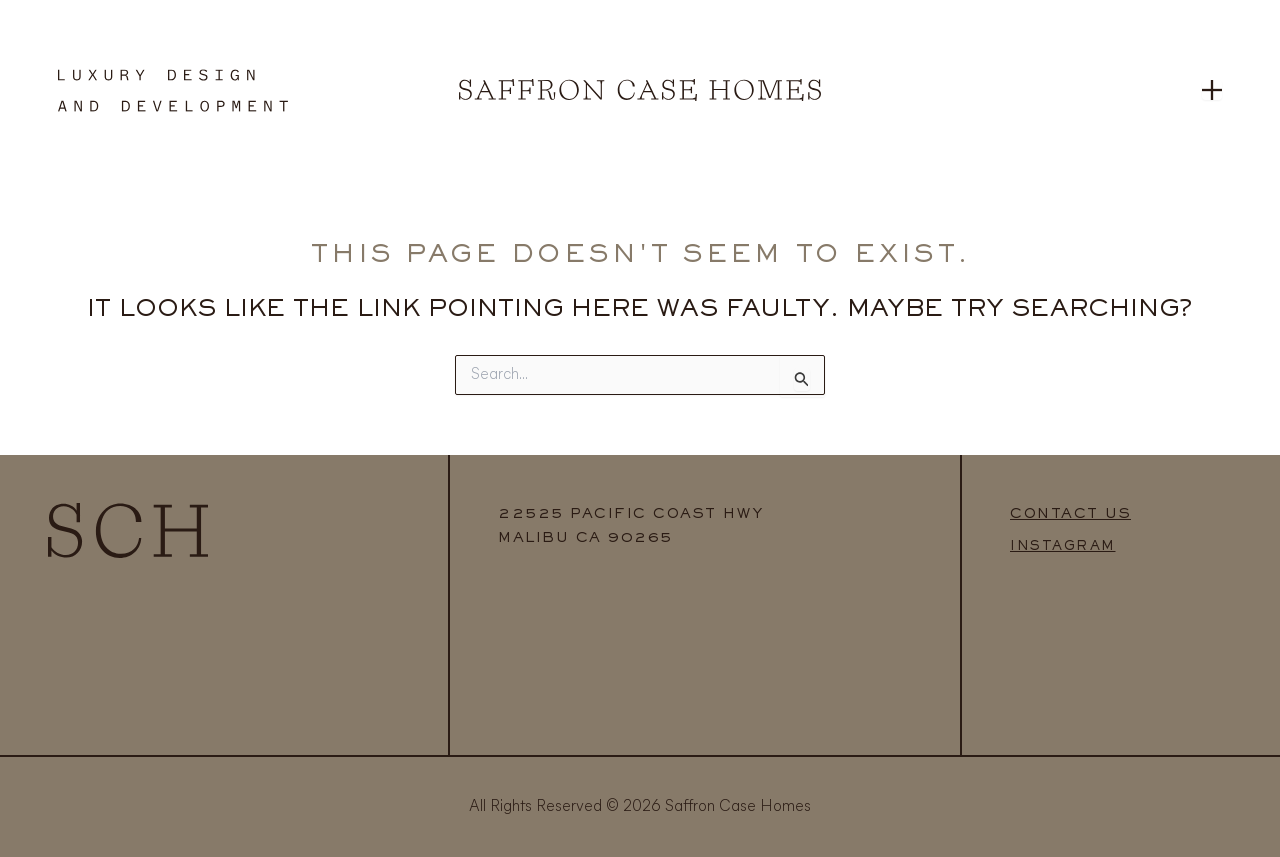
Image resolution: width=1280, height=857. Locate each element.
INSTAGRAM (1063, 547)
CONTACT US (1070, 514)
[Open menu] (1212, 90)
